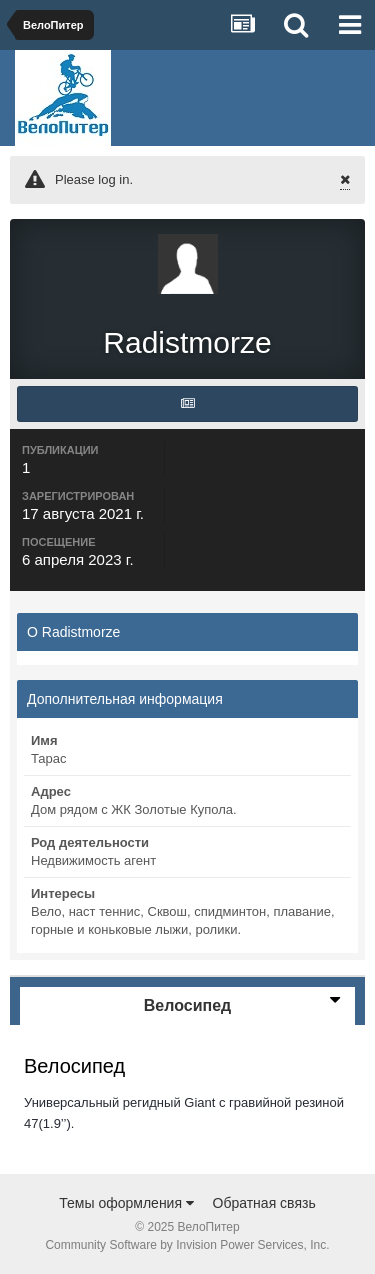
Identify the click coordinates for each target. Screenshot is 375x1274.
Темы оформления (126, 1203)
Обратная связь (264, 1203)
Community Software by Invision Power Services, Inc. (187, 1245)
